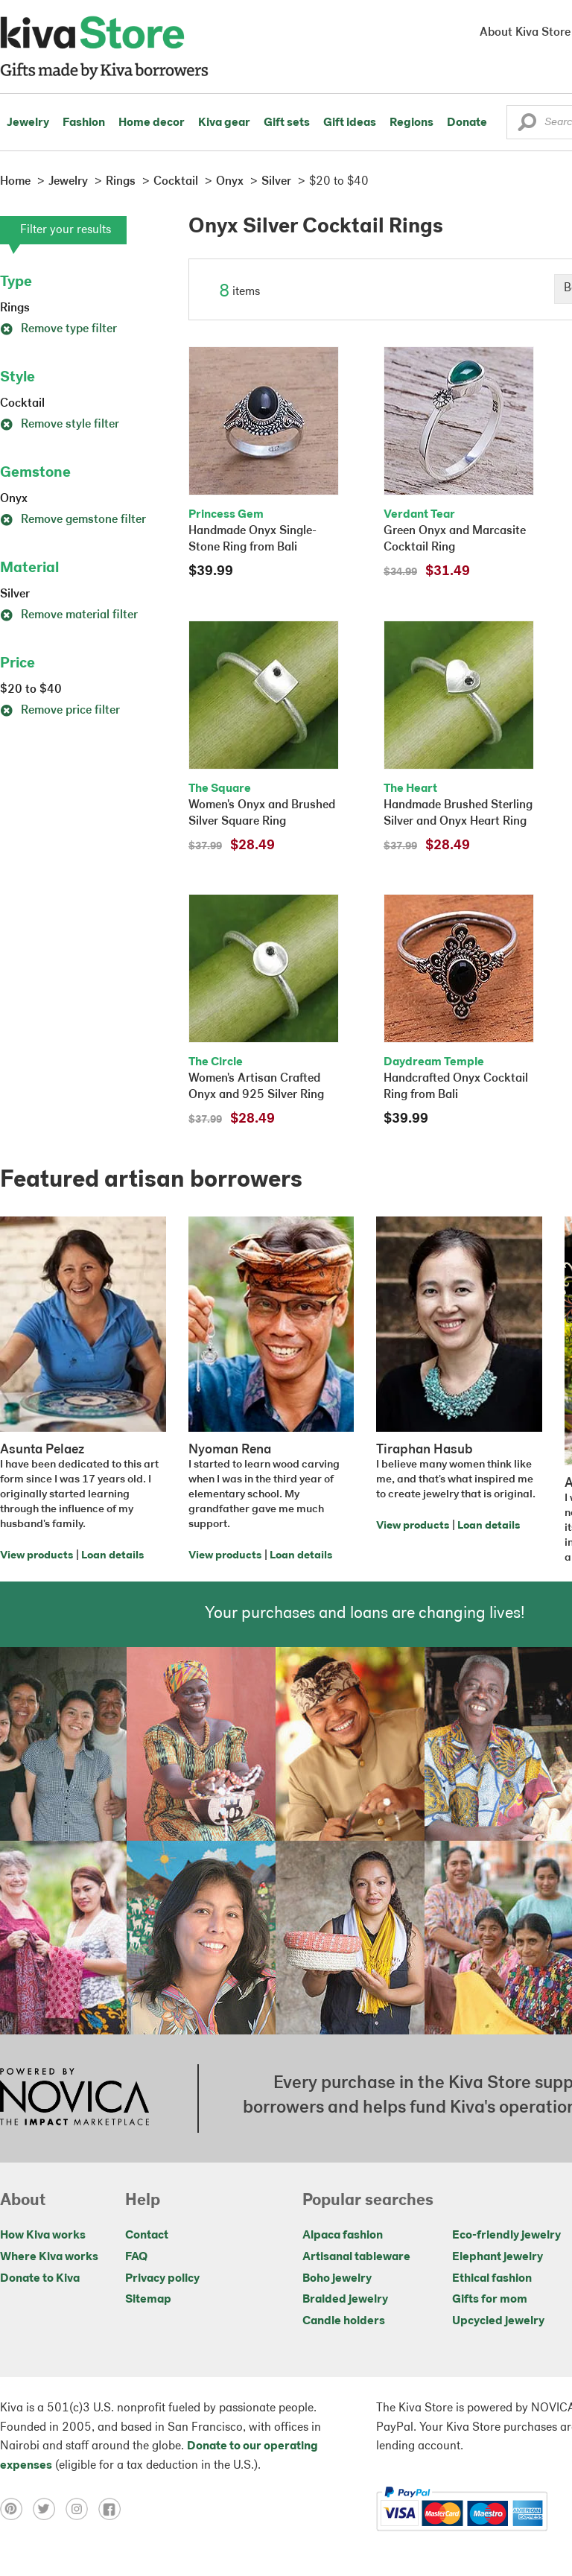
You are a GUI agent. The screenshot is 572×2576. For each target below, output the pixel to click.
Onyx (14, 499)
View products (36, 1555)
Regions (411, 123)
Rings (15, 308)
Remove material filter (69, 615)
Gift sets (287, 123)
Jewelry (28, 123)
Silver (15, 594)
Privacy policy (162, 2279)
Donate (467, 123)
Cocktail (22, 404)
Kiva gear (224, 123)
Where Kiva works (49, 2257)
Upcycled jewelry (498, 2321)
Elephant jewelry (497, 2257)
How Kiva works (43, 2236)
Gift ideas (349, 123)
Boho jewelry (337, 2279)
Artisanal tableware (356, 2257)
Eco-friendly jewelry (506, 2236)
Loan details (112, 1555)
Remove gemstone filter (73, 520)
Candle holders (343, 2321)
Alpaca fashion (342, 2236)
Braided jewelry (345, 2300)
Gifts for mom (489, 2300)
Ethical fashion (492, 2279)
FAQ (136, 2257)
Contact (146, 2236)
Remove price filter (60, 711)
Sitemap (148, 2300)
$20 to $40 (31, 690)
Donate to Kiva (40, 2279)
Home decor (151, 123)
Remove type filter (58, 329)
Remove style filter (59, 425)
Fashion (84, 123)
